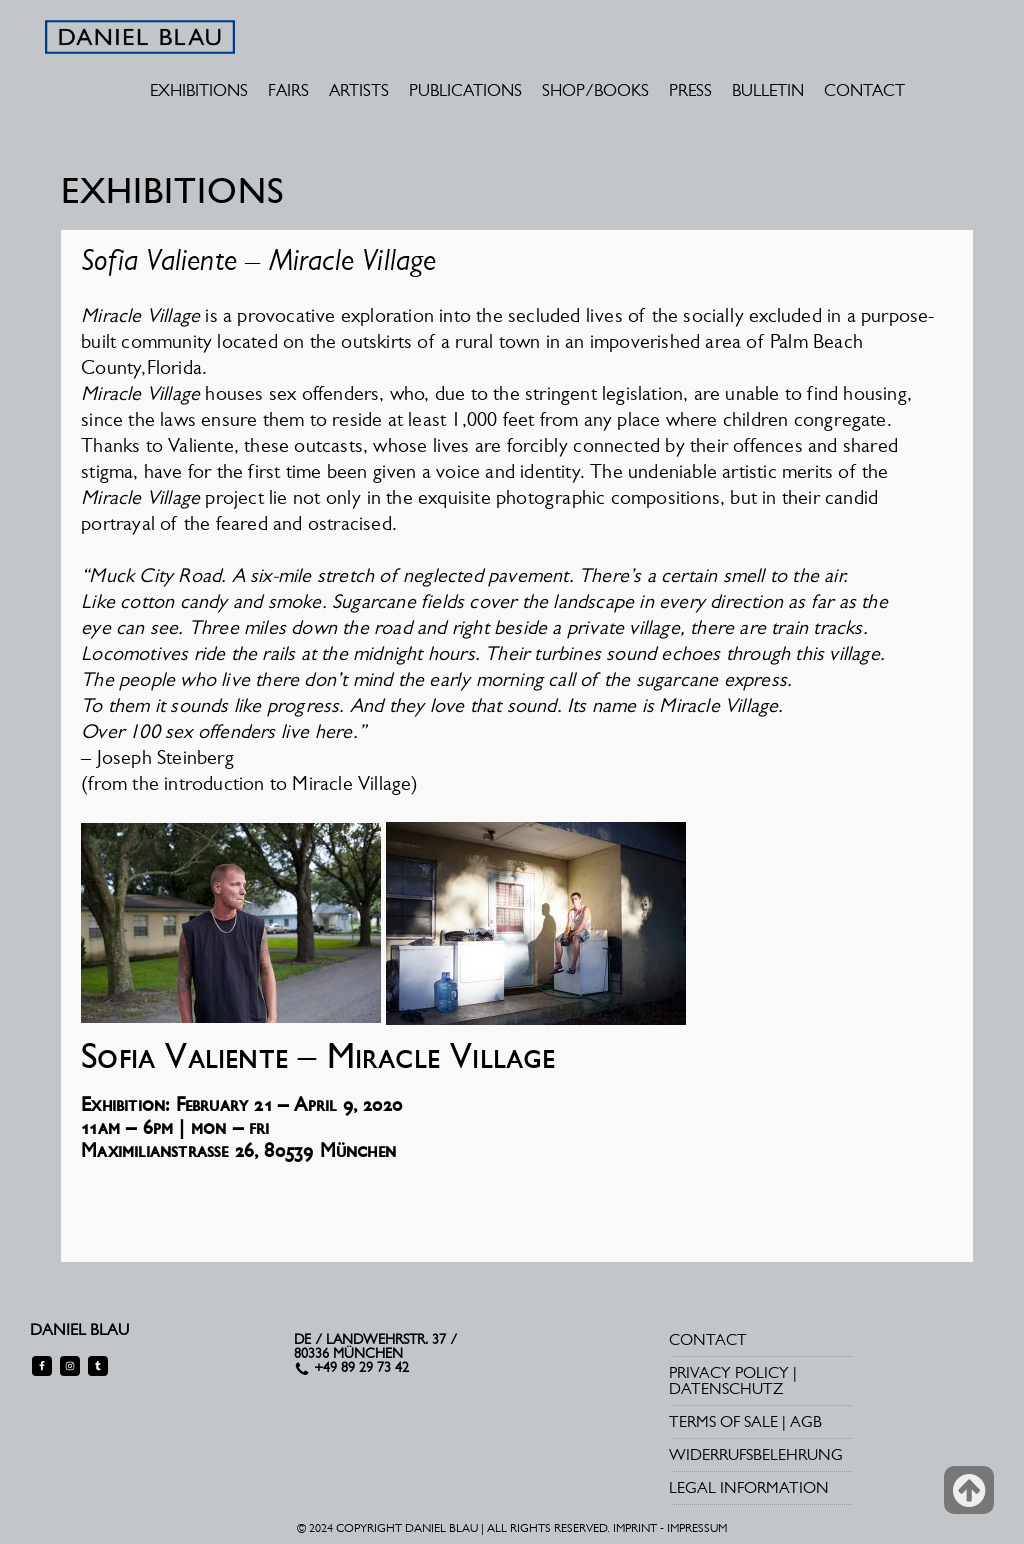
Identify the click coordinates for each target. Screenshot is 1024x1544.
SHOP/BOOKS (595, 90)
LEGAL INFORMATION (749, 1487)
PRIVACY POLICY (729, 1372)
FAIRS (288, 90)
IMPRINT (635, 1528)
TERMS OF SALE (723, 1421)
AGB (806, 1421)
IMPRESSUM (697, 1528)
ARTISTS (359, 90)
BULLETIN (768, 90)
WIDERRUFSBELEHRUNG (756, 1454)
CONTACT (864, 90)
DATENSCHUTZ (726, 1388)
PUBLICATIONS (465, 90)
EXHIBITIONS (199, 90)
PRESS (690, 90)
